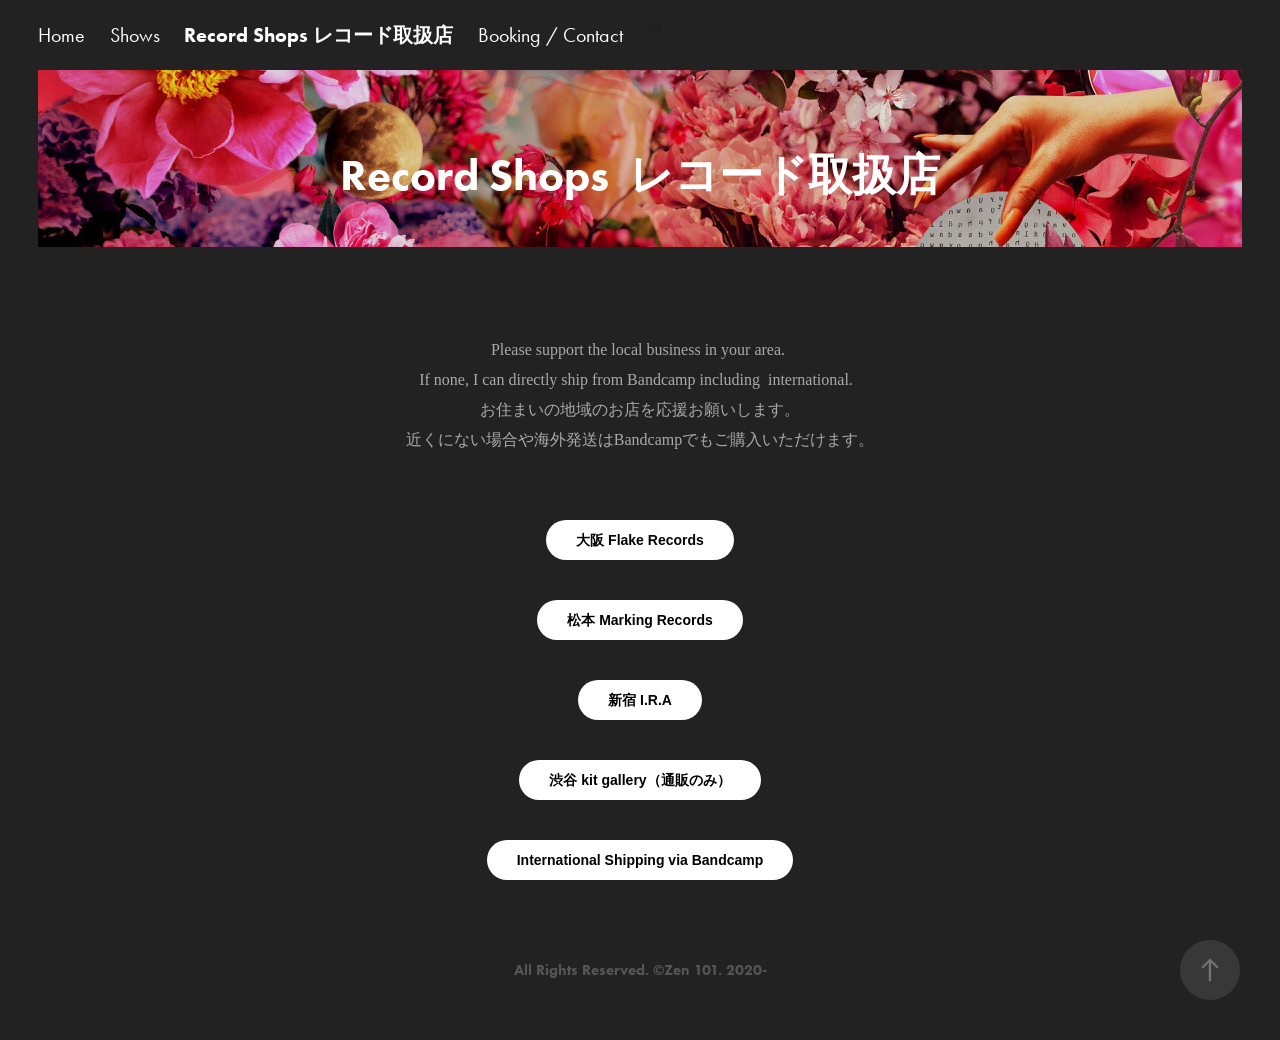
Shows (135, 35)
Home (61, 35)
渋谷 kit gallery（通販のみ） (639, 780)
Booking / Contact (550, 35)
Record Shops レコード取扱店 (318, 35)
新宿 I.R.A (640, 700)
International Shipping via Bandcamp (640, 860)
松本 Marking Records (639, 620)
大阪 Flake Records (640, 540)
